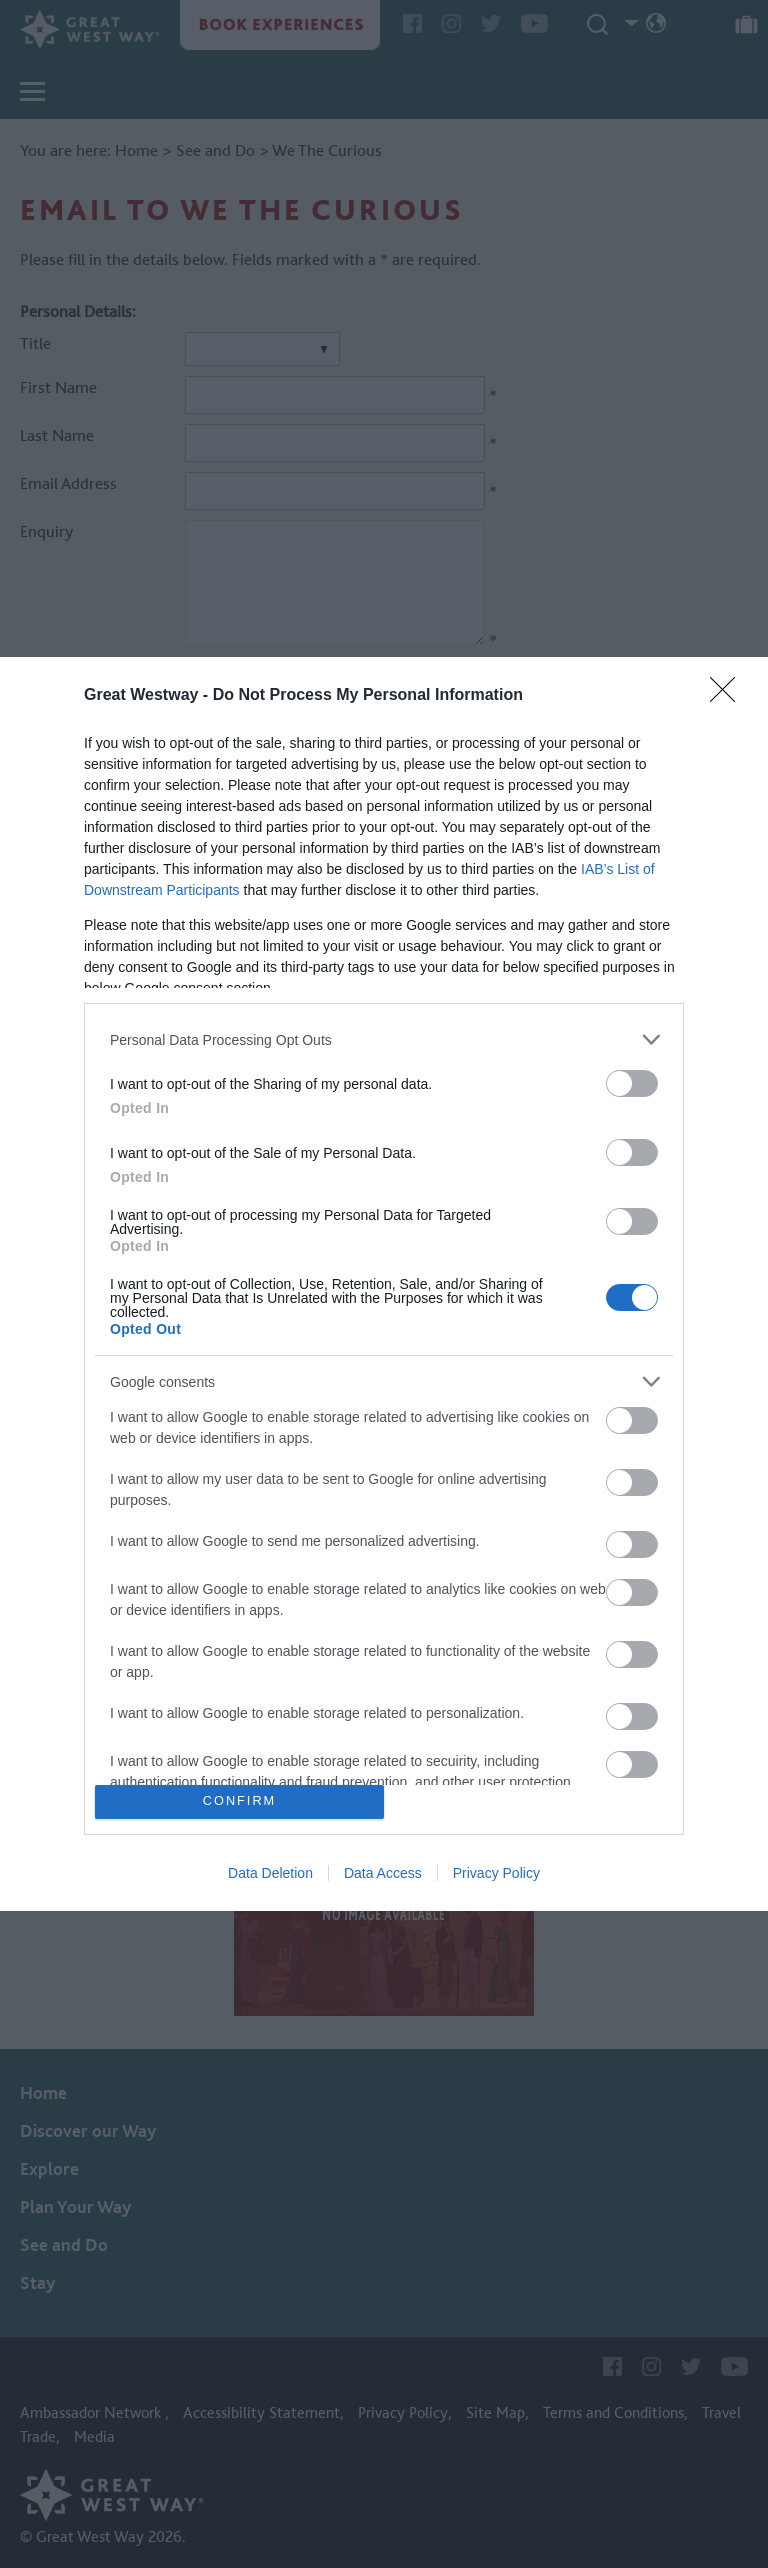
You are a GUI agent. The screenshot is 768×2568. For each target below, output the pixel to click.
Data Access (383, 1873)
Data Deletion (270, 1873)
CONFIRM (239, 1801)
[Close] (729, 696)
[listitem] (384, 1039)
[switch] (632, 1083)
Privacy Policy (496, 1873)
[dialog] (384, 1283)
